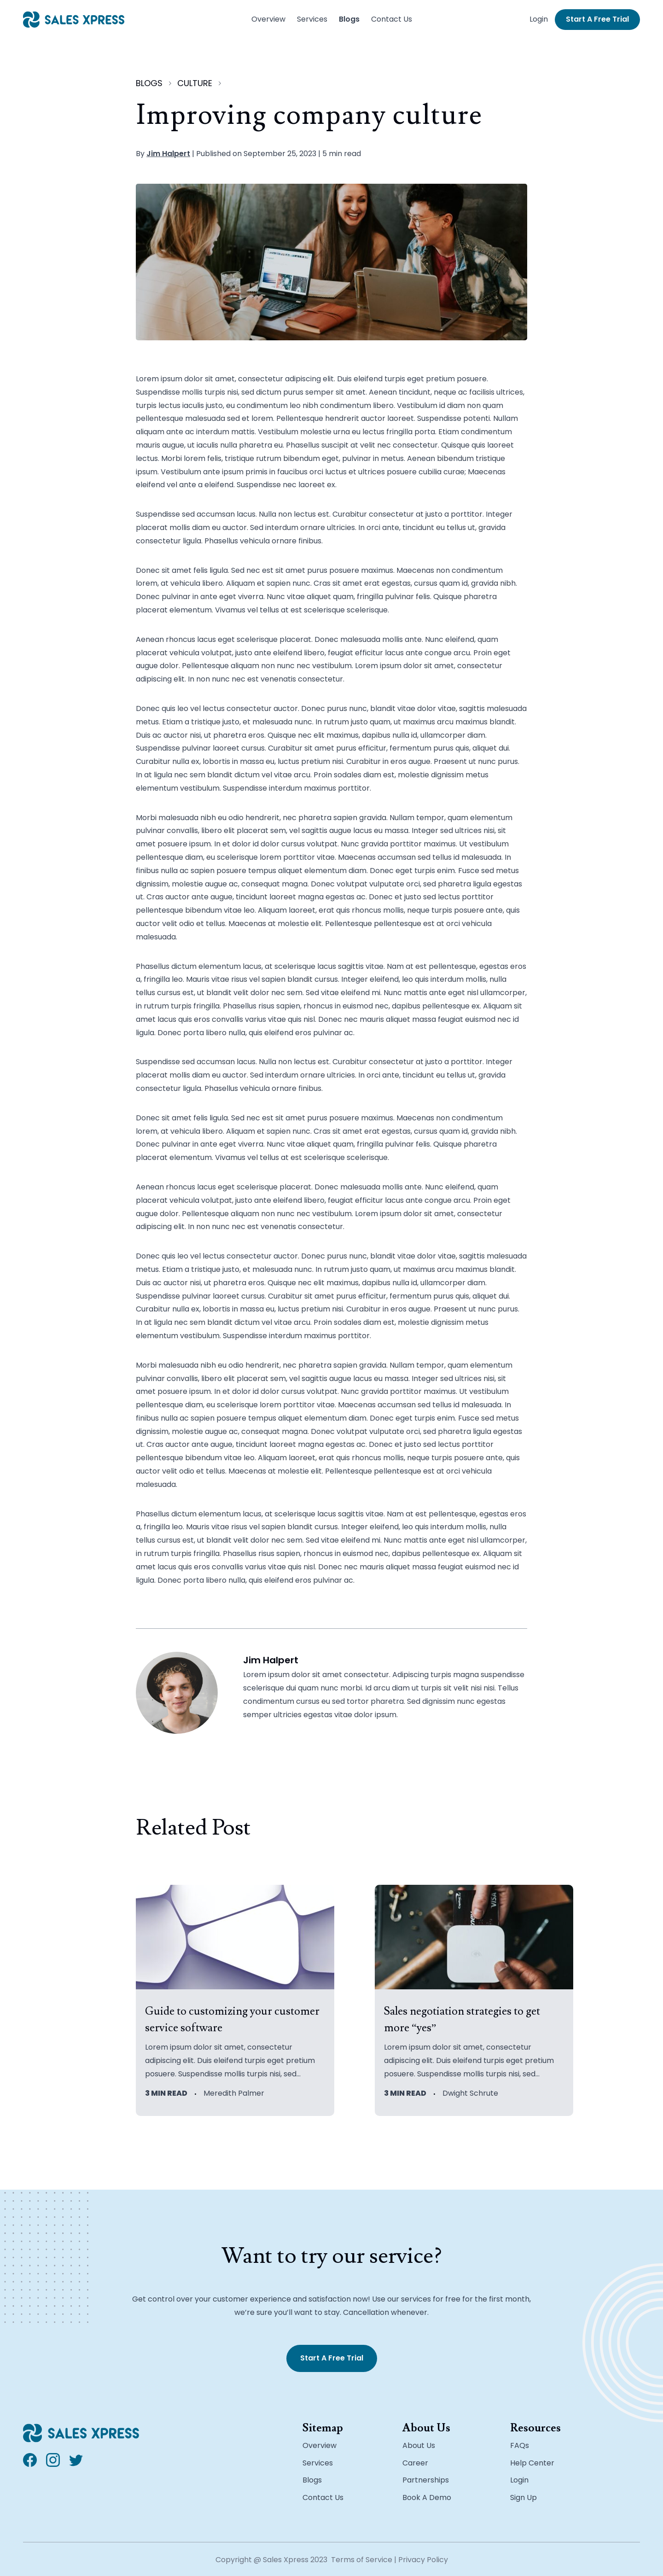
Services (312, 19)
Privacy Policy (423, 2559)
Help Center (532, 2463)
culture (194, 83)
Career (415, 2463)
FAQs (519, 2445)
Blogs (349, 19)
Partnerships (425, 2480)
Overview (268, 19)
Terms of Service (361, 2559)
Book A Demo (426, 2497)
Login (538, 19)
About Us (418, 2445)
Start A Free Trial (597, 19)
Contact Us (391, 19)
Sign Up (523, 2497)
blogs (149, 83)
